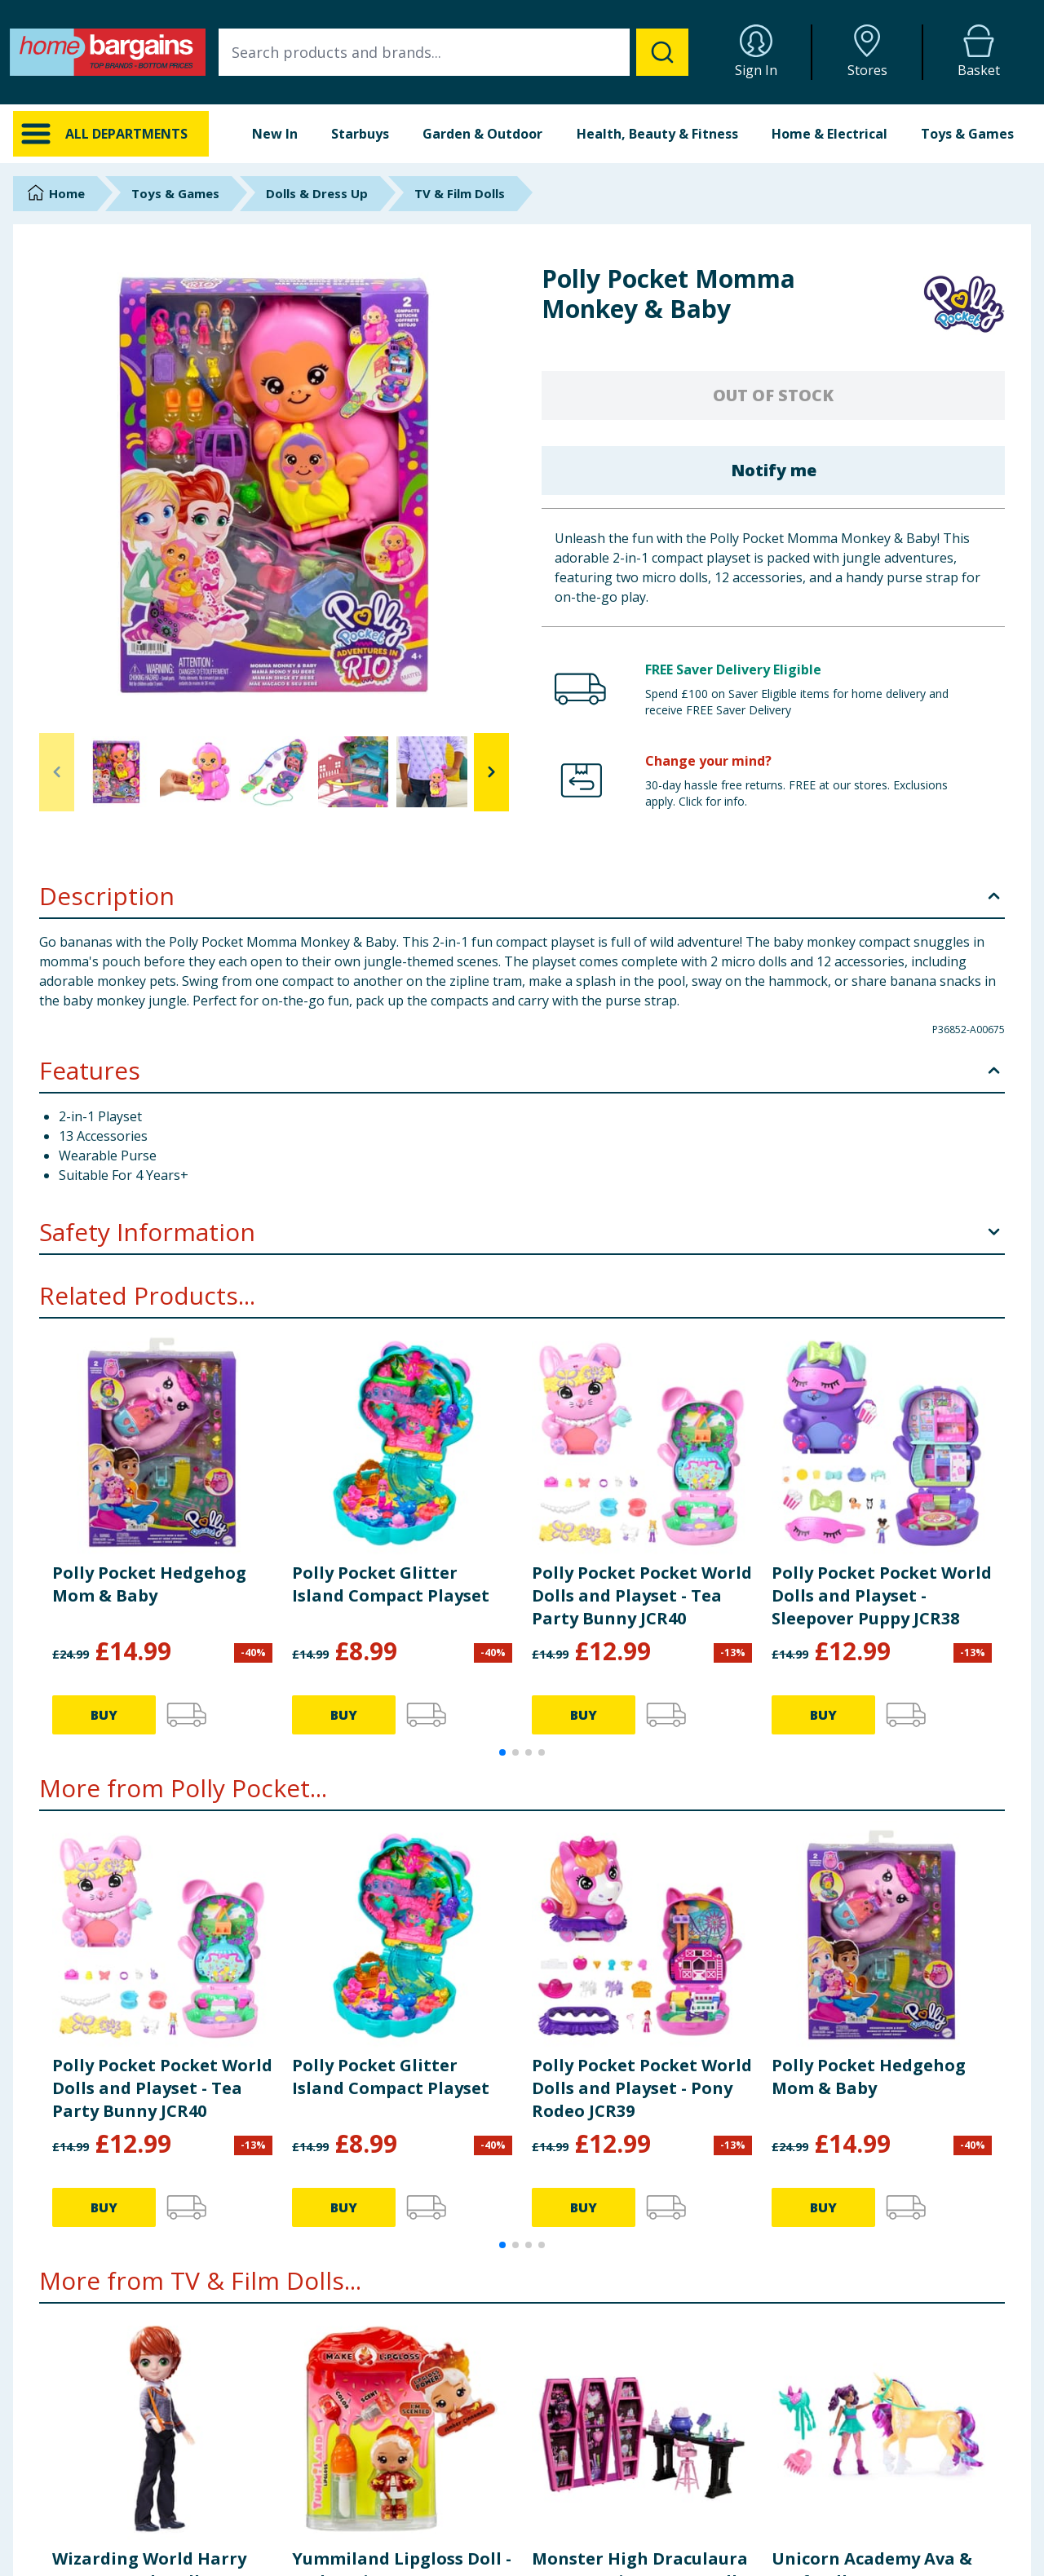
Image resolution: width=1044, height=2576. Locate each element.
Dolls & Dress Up (317, 193)
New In (275, 134)
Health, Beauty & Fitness (657, 134)
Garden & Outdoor (482, 134)
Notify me (773, 470)
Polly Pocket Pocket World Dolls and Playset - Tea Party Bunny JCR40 (642, 1595)
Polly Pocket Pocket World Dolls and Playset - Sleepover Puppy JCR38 (882, 1595)
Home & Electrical (829, 134)
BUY (104, 1715)
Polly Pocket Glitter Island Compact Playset (390, 1584)
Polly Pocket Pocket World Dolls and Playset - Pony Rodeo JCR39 (642, 2088)
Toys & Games (967, 134)
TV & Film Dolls (459, 193)
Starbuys (360, 134)
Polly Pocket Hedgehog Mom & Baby (149, 1584)
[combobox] (453, 52)
